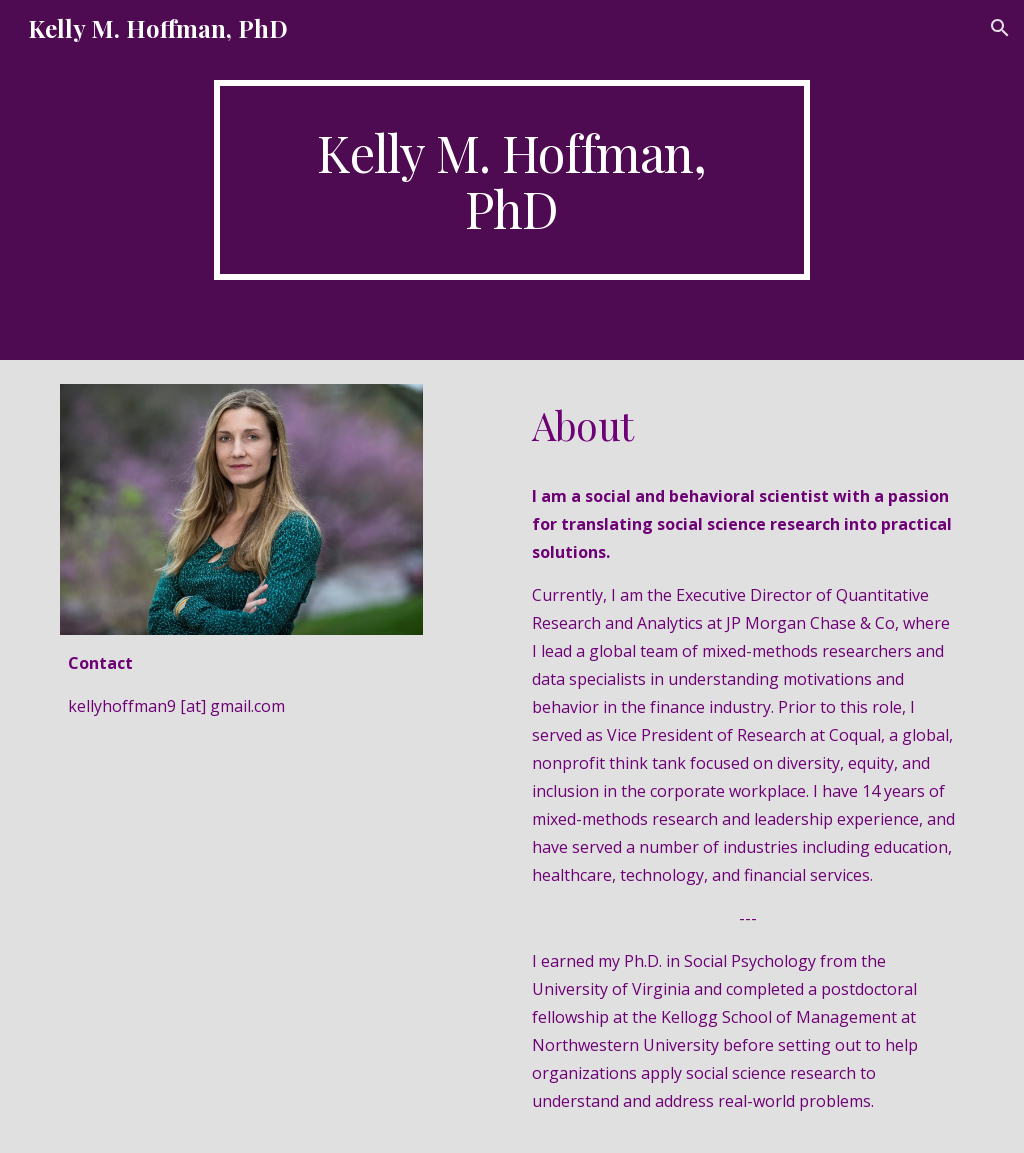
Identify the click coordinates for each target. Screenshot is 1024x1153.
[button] (1000, 28)
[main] (511, 180)
